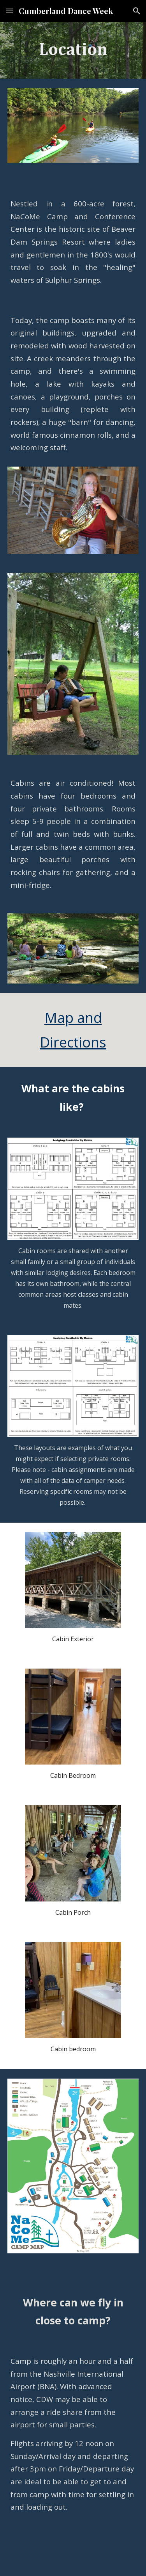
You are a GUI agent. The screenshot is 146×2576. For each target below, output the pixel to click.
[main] (73, 50)
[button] (9, 10)
